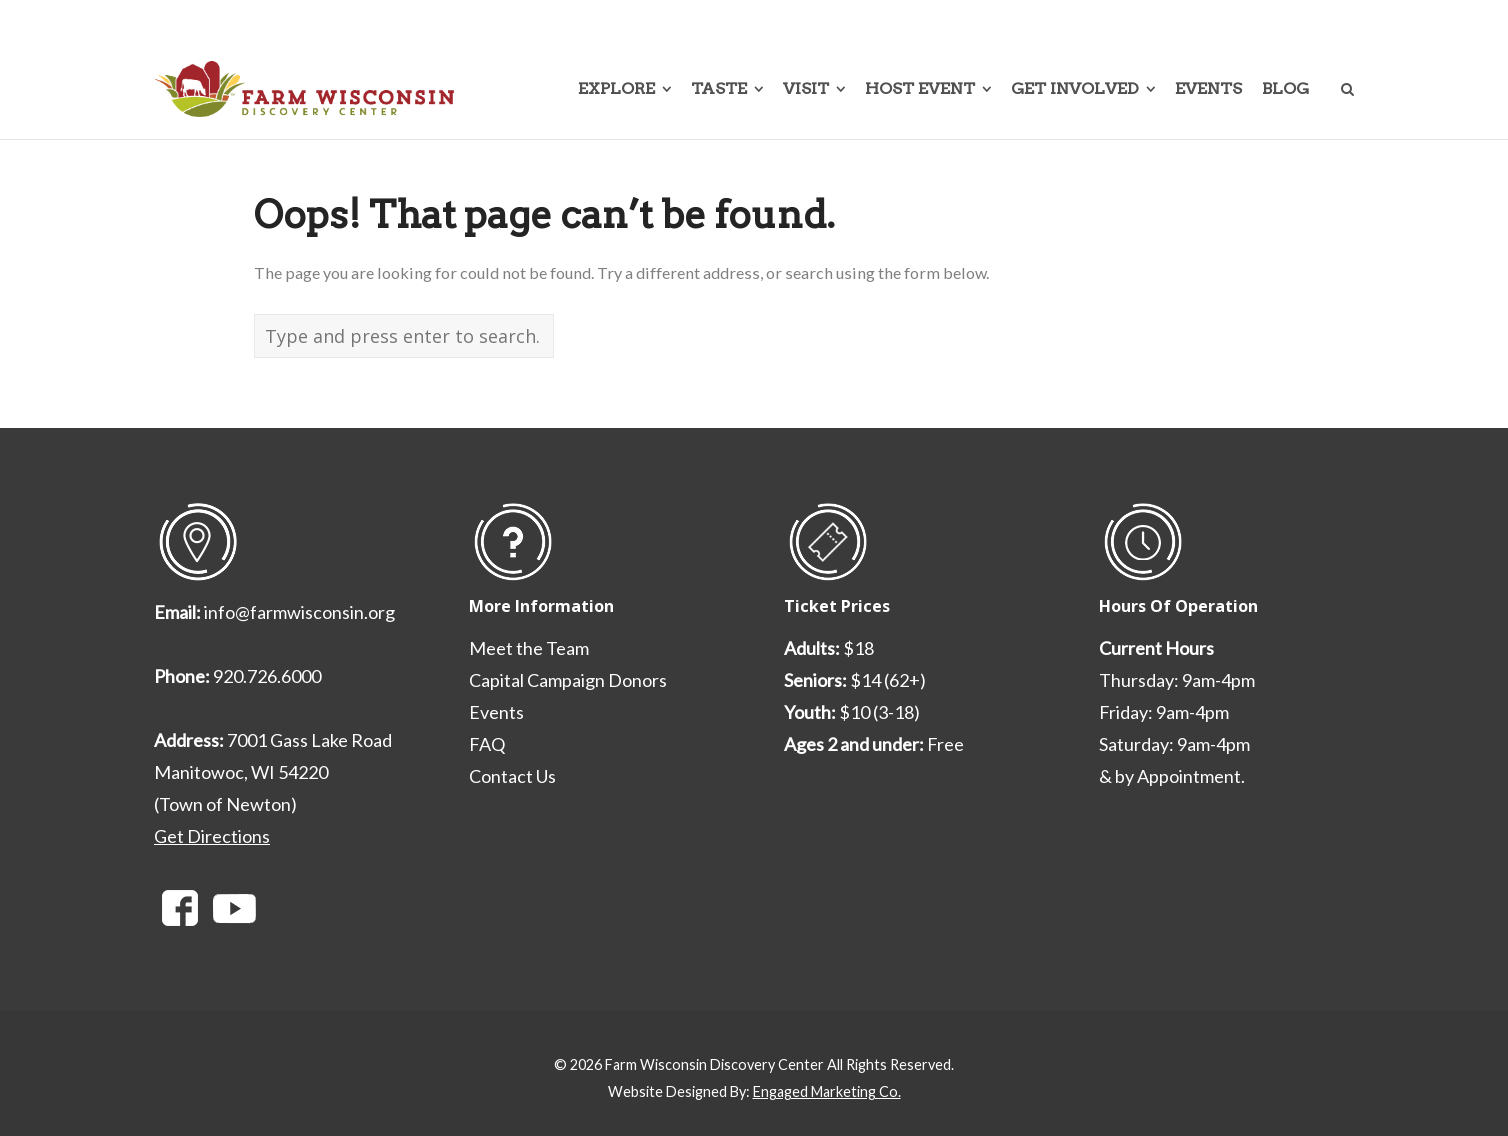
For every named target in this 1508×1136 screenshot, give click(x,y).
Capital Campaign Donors (568, 680)
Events (496, 712)
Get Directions (212, 836)
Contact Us (512, 776)
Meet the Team (529, 648)
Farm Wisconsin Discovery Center (714, 1064)
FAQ (487, 744)
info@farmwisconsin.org (299, 612)
